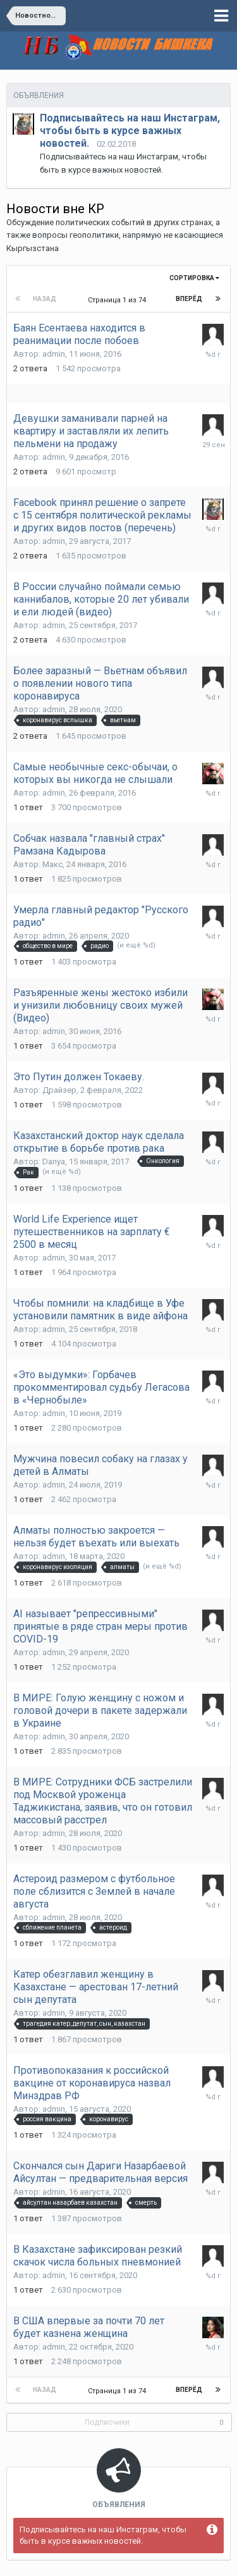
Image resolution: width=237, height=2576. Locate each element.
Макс (52, 864)
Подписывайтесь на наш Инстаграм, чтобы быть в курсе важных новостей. (130, 130)
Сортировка (194, 277)
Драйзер (59, 1090)
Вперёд (189, 298)
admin (53, 354)
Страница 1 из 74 (119, 300)
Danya (53, 1161)
